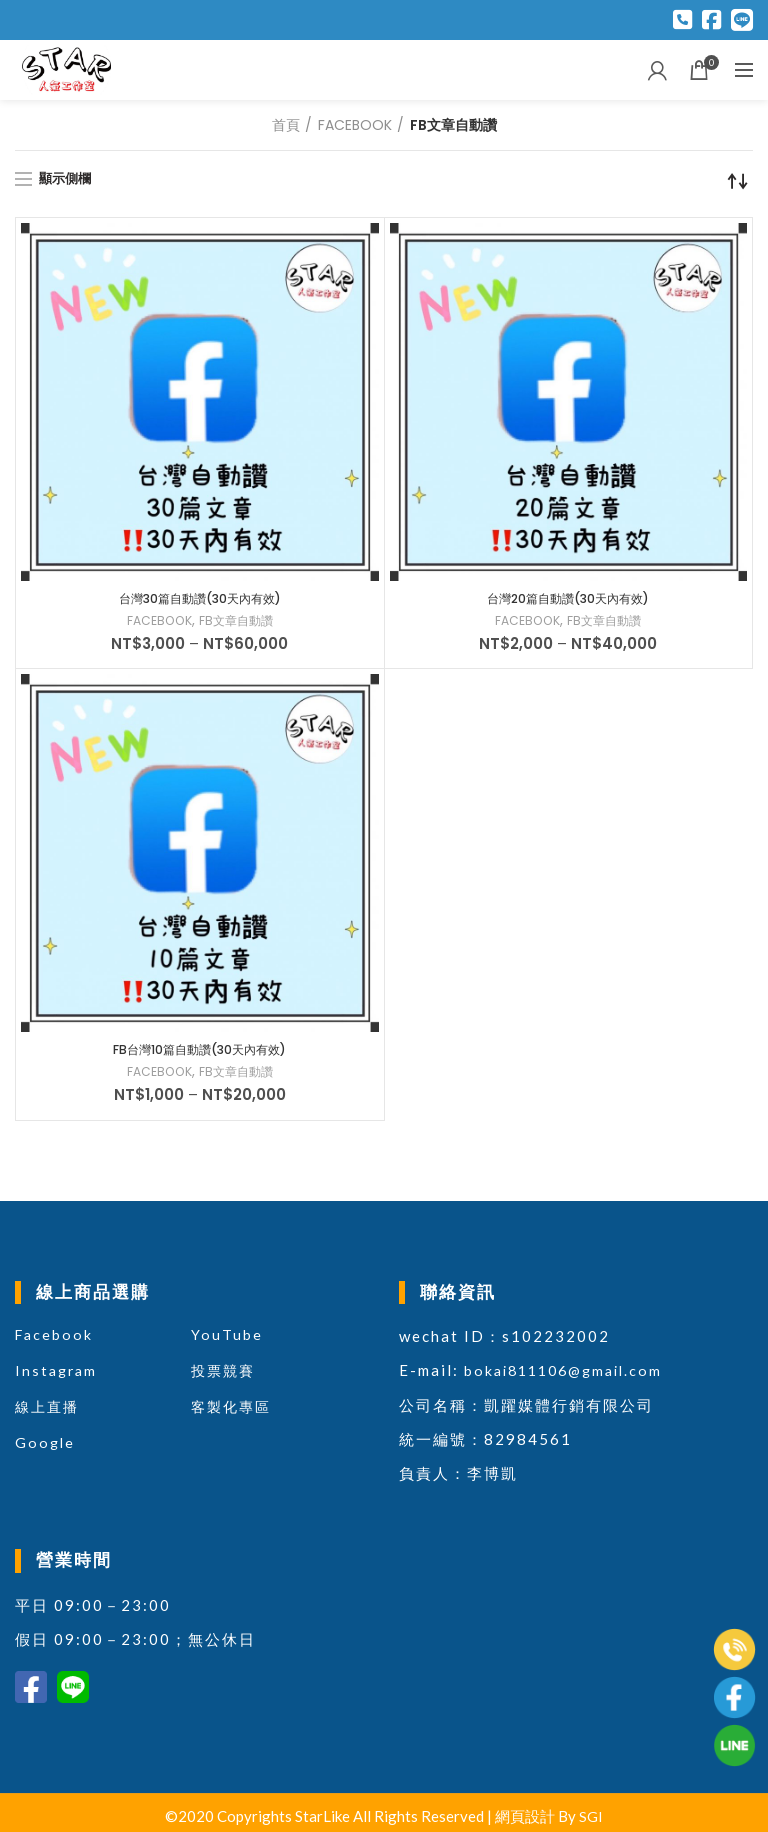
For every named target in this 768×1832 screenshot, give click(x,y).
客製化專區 (233, 1412)
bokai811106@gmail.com (569, 1376)
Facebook (55, 1340)
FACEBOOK (355, 125)
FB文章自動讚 (240, 623)
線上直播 (49, 1412)
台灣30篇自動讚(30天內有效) (200, 600)
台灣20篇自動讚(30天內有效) (568, 600)
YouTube (227, 1340)
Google (46, 1448)
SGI (591, 1821)
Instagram (58, 1376)
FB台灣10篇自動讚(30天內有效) (200, 1054)
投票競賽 (225, 1376)
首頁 (286, 125)
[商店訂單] (738, 181)
